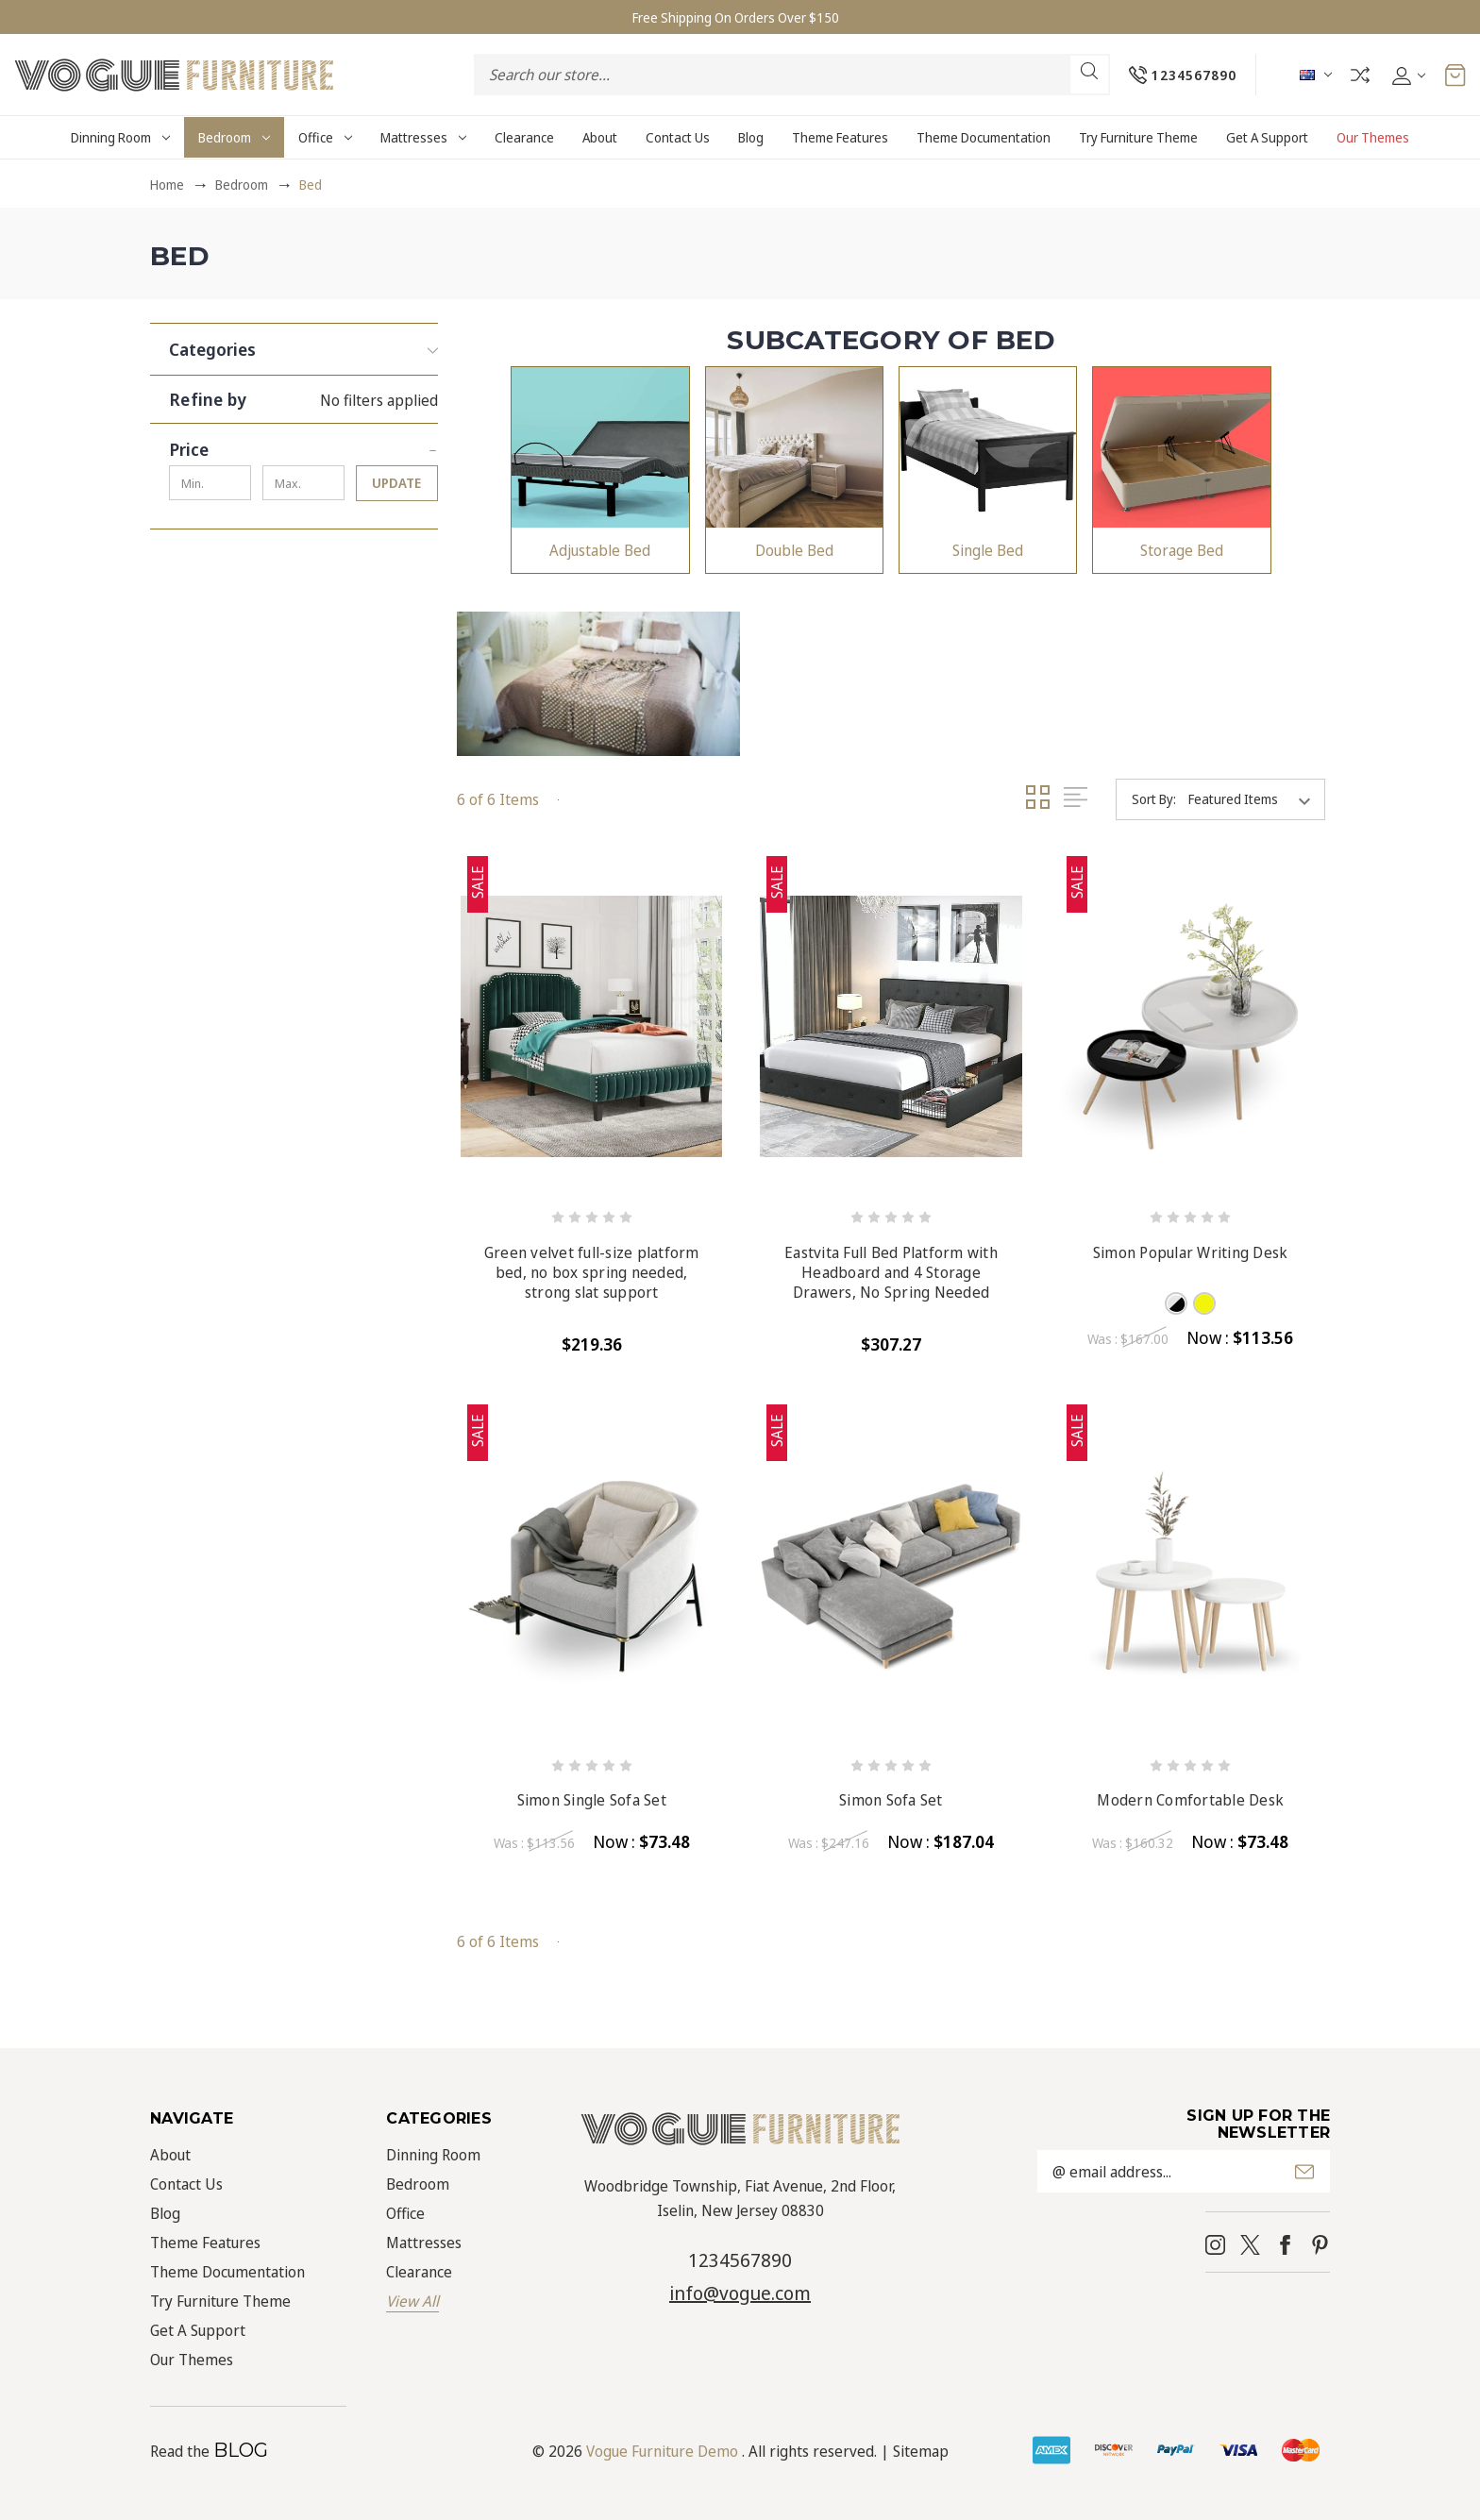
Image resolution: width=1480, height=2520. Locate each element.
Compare (1359, 75)
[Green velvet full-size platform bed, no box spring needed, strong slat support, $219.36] (591, 1026)
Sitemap (921, 2451)
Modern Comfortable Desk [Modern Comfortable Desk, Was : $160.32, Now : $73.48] (1190, 1800)
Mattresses (423, 137)
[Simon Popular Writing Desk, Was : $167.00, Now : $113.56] (1190, 1026)
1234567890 (740, 2260)
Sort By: (1154, 799)
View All (412, 2301)
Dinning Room (120, 137)
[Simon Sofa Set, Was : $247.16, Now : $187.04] (890, 1574)
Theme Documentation (984, 137)
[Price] (303, 444)
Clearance (524, 137)
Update (396, 483)
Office (325, 137)
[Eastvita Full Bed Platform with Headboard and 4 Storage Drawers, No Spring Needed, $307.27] (890, 1026)
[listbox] (1255, 799)
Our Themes (1373, 137)
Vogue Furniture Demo (662, 2451)
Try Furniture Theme (1138, 137)
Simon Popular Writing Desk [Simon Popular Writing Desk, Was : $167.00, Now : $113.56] (1190, 1253)
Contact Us (678, 137)
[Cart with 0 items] (1454, 74)
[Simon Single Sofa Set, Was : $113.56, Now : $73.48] (591, 1574)
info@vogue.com (740, 2293)
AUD (1315, 75)
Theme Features (840, 137)
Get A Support (1267, 137)
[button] (303, 344)
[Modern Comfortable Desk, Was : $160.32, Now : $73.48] (1190, 1574)
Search (1088, 70)
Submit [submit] (1304, 2171)
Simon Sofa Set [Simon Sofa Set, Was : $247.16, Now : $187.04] (891, 1800)
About (599, 137)
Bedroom (234, 137)
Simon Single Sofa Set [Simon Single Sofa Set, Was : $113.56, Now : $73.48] (591, 1800)
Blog (751, 137)
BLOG (240, 2450)
